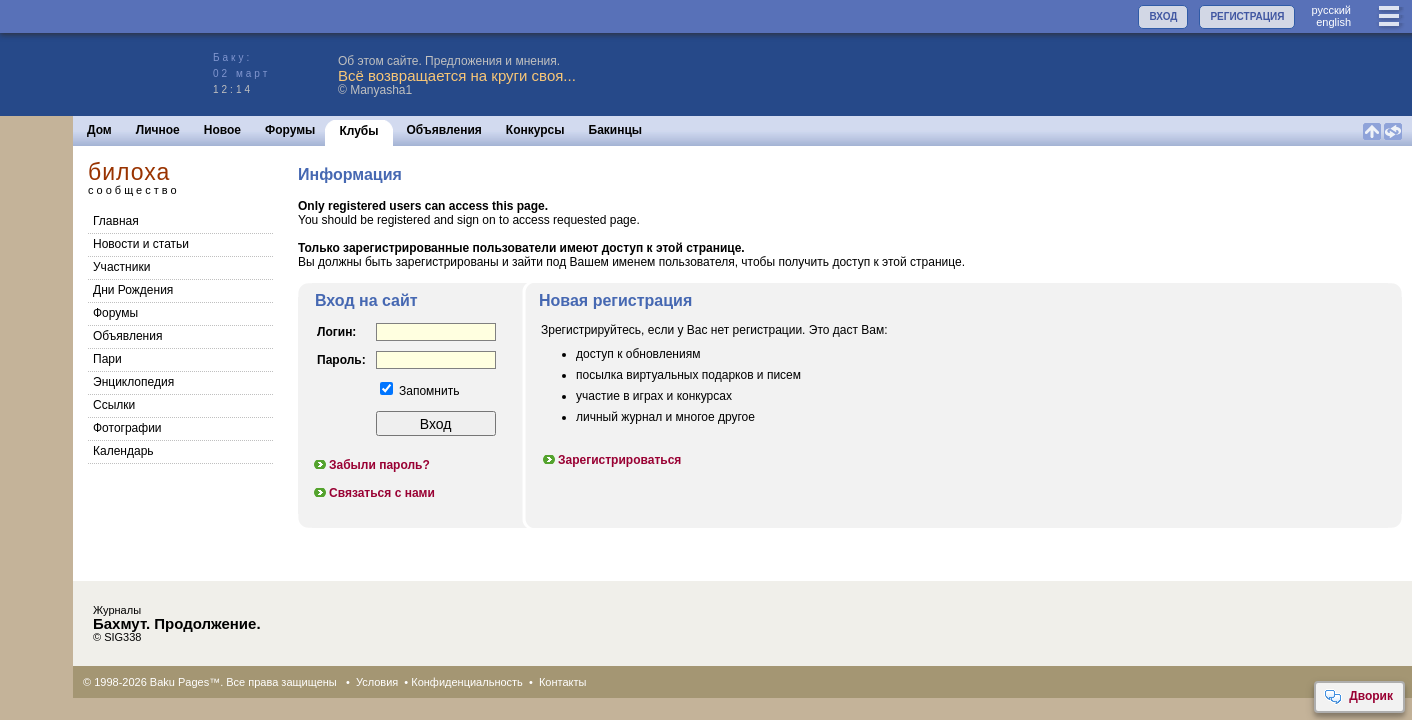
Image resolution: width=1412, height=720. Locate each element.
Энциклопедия (133, 382)
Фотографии (127, 428)
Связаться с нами (373, 493)
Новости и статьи (141, 244)
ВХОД (1163, 16)
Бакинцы (616, 130)
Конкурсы (535, 130)
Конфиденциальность (467, 682)
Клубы (358, 131)
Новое (222, 130)
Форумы (290, 130)
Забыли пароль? (371, 465)
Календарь (123, 451)
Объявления (444, 130)
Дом (99, 130)
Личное (158, 130)
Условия (377, 682)
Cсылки (114, 405)
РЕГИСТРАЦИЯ (1247, 16)
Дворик (1358, 697)
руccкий (1331, 10)
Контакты (563, 682)
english (1333, 22)
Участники (121, 267)
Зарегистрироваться (611, 460)
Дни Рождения (133, 290)
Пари (107, 359)
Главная (116, 221)
